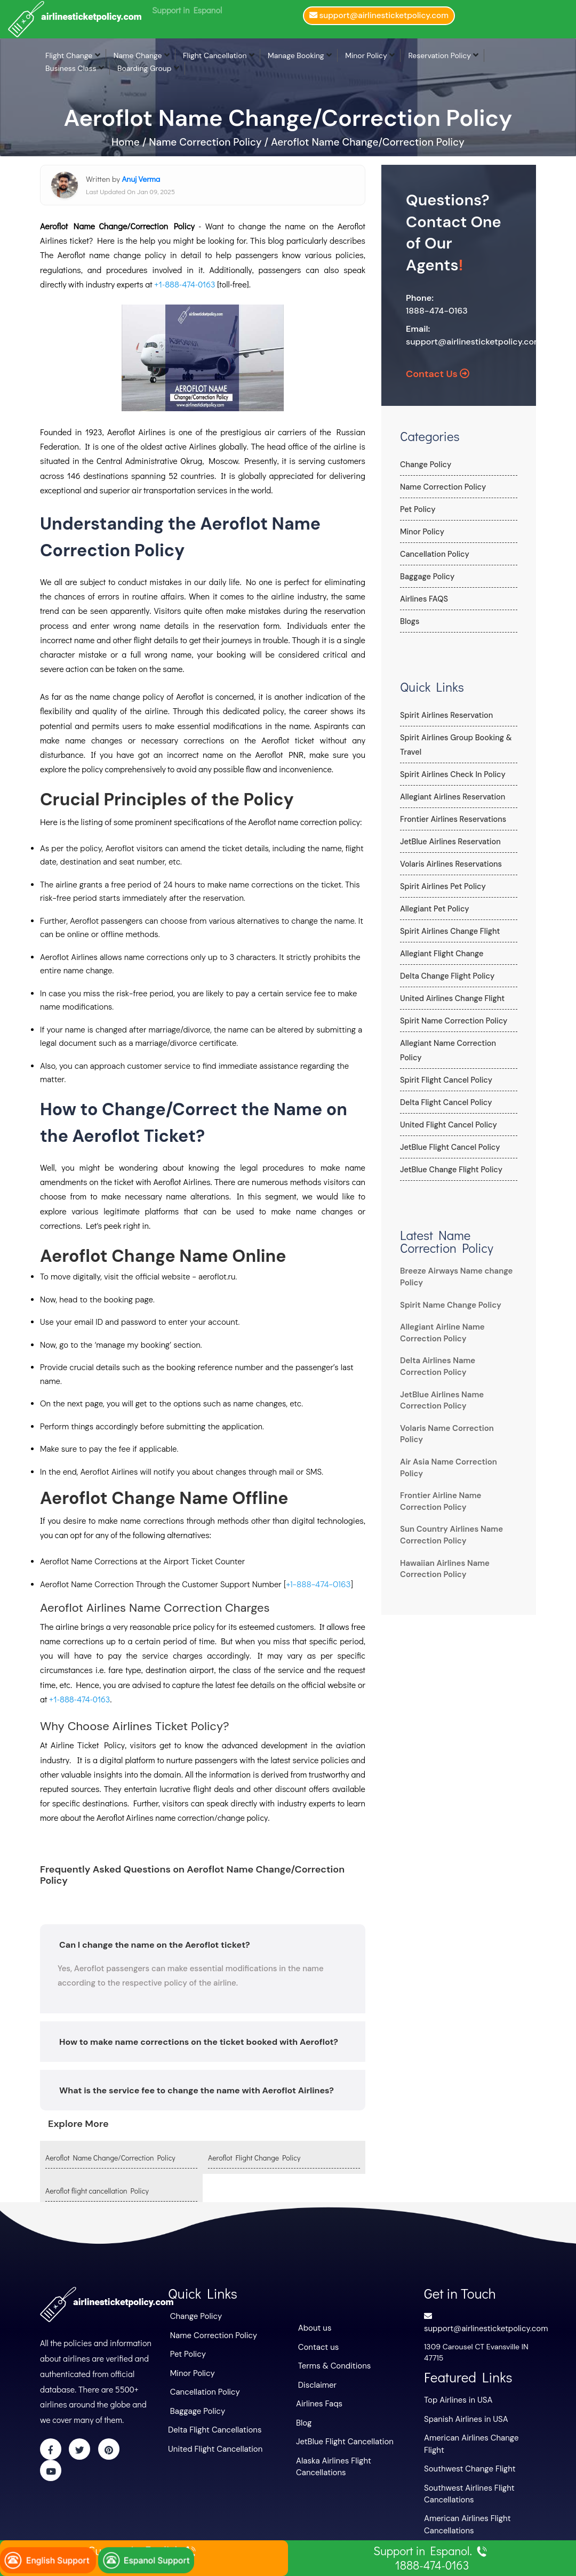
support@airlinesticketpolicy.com (474, 341)
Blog (303, 2418)
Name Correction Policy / (208, 142)
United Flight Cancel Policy (447, 1110)
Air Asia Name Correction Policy (457, 1436)
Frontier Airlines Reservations (451, 819)
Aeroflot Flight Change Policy (254, 2157)
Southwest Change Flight (467, 2452)
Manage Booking (296, 55)
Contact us (317, 2345)
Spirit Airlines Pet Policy (441, 886)
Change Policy (425, 464)
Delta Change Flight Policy (445, 976)
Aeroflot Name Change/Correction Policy (368, 142)
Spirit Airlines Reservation (445, 715)
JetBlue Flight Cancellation (341, 2436)
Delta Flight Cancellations (211, 2424)
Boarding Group (144, 68)
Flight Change (68, 55)
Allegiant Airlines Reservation (450, 797)
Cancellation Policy (433, 554)
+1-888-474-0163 (184, 284)
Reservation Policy (439, 55)
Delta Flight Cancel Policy (444, 1088)
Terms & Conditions (332, 2364)
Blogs (409, 621)
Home (126, 142)
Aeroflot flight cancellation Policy (97, 2191)
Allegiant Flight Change (440, 953)
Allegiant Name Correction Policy (458, 1043)
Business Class (70, 68)
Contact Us (437, 373)
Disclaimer (316, 2382)
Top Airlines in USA (456, 2398)
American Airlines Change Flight (478, 2434)
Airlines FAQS (423, 599)
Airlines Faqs (318, 2400)
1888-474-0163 (437, 310)
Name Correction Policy (441, 487)
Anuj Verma (141, 178)
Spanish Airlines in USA (463, 2416)
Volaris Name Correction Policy (455, 1414)
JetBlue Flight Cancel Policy (448, 1133)
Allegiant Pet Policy (433, 909)
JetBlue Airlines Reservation (448, 841)
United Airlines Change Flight (450, 998)
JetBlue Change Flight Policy (449, 1155)
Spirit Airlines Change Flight (448, 931)
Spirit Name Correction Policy (451, 1021)
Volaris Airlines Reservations (449, 864)
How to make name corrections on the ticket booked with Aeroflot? (198, 2041)
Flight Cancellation (215, 55)
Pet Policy (417, 509)
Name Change (138, 55)
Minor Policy (366, 55)
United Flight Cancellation (212, 2442)
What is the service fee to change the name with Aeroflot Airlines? (196, 2090)
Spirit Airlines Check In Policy (451, 774)
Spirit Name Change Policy (447, 1290)
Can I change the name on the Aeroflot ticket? (154, 1944)
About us (314, 2327)
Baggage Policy (426, 576)
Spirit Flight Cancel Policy (444, 1065)
